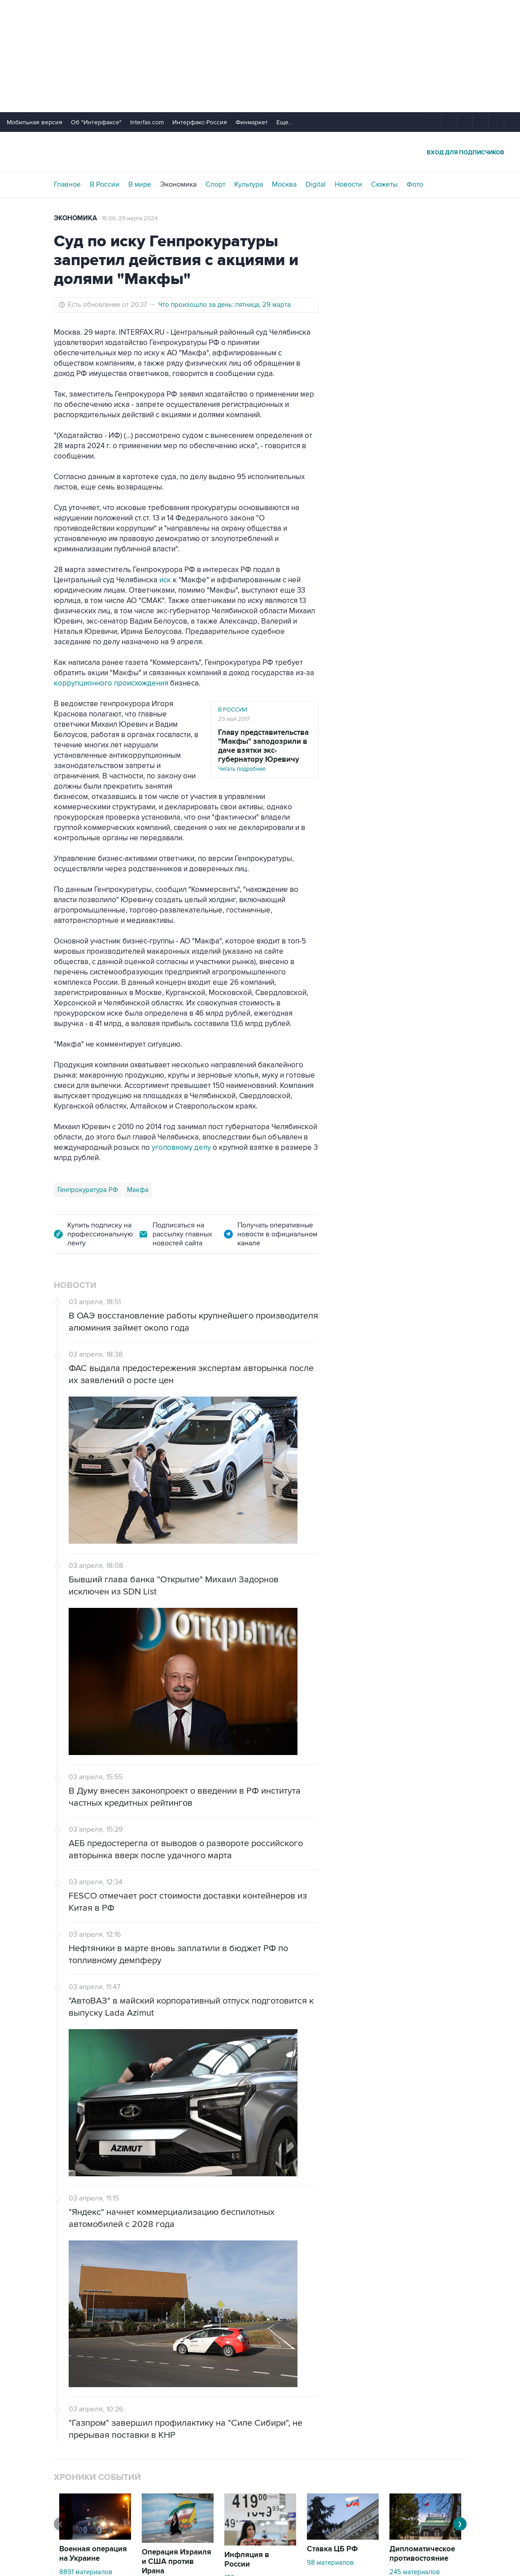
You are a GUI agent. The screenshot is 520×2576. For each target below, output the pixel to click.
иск (165, 580)
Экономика (178, 184)
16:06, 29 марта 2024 (129, 218)
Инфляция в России (246, 2559)
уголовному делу (181, 1147)
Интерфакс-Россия (199, 122)
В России (104, 184)
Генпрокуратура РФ (87, 1190)
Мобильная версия (34, 122)
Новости (348, 184)
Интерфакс (260, 152)
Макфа (138, 1190)
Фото (414, 184)
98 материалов (330, 2563)
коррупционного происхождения (111, 683)
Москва (284, 184)
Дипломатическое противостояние (422, 2554)
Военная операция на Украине (93, 2554)
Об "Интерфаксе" (96, 122)
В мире (139, 184)
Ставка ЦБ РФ (332, 2549)
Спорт (215, 184)
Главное (67, 184)
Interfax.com (147, 122)
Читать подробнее (264, 750)
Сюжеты (384, 184)
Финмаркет (252, 122)
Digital (316, 184)
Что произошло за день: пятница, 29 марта (224, 305)
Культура (248, 184)
